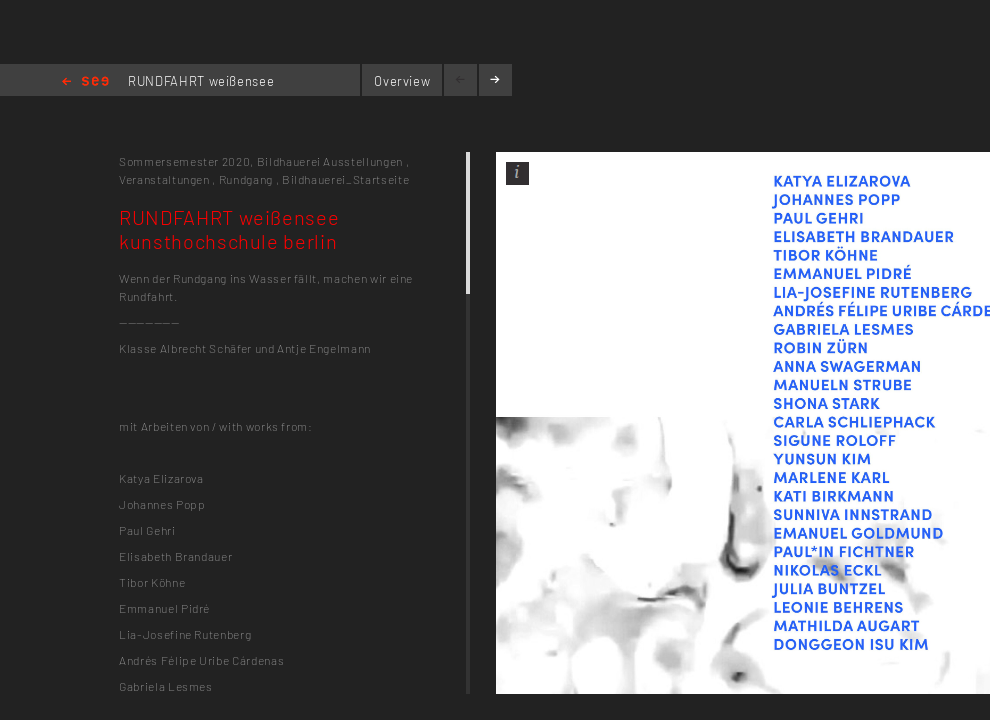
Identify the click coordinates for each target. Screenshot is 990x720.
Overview (402, 81)
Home (85, 82)
